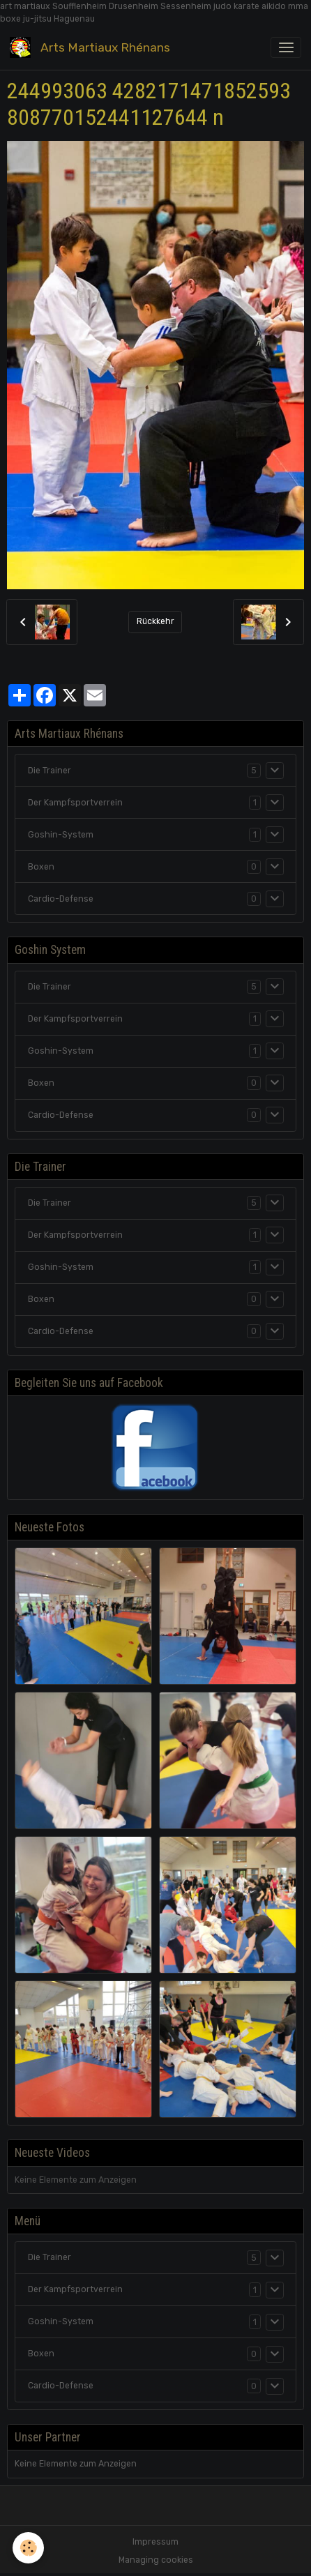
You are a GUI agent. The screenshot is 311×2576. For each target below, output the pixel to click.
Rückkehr (155, 621)
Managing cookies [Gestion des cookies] (156, 2560)
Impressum (155, 2542)
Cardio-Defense (60, 899)
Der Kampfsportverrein (75, 803)
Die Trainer (49, 770)
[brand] (92, 48)
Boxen (41, 867)
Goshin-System (60, 835)
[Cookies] (28, 2547)
